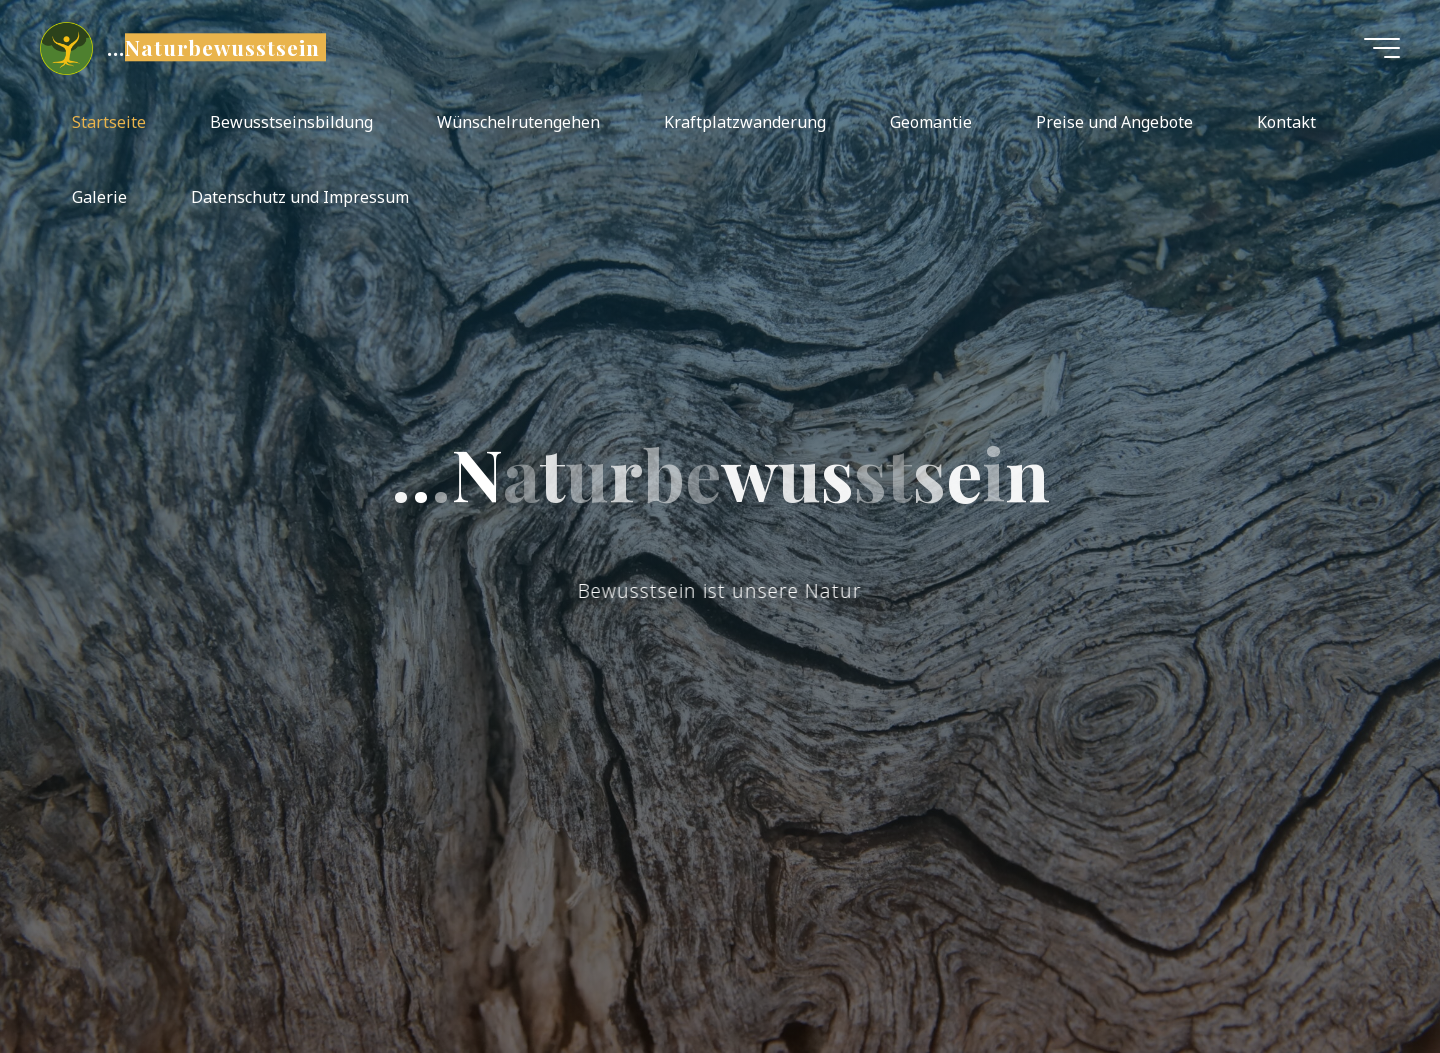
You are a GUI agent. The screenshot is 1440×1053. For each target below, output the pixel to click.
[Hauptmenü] (1382, 48)
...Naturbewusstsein (214, 47)
